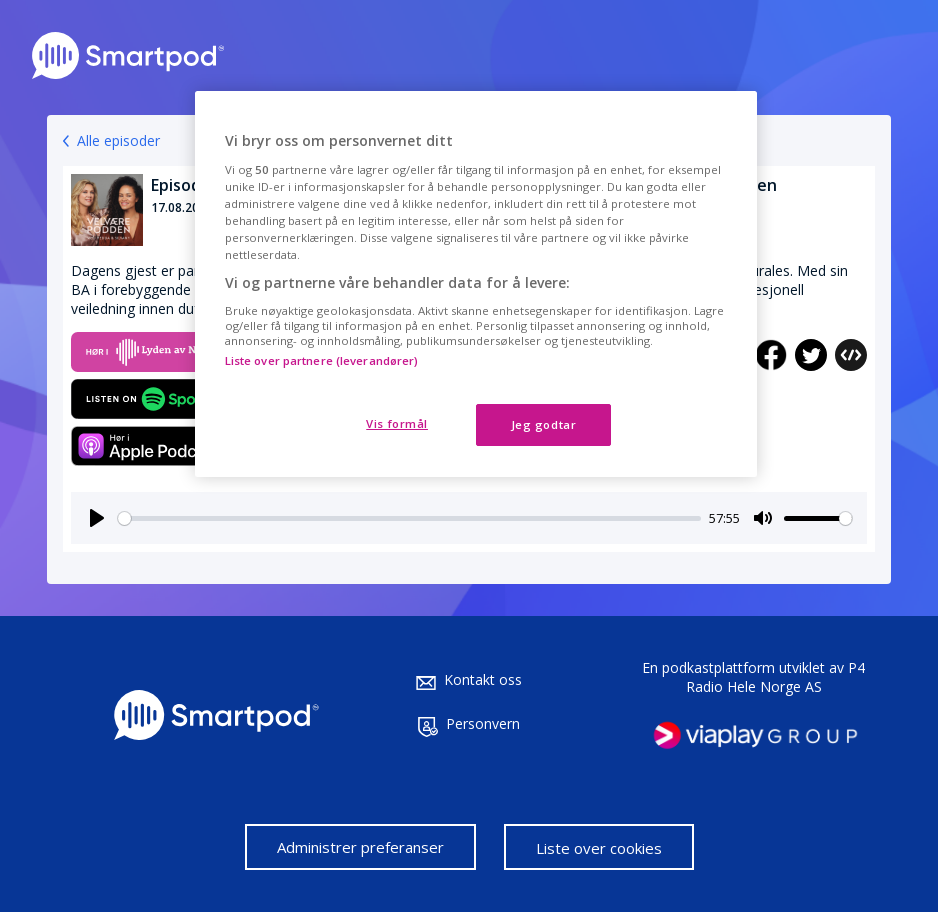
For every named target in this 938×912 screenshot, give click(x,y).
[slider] (409, 518)
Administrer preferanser (360, 847)
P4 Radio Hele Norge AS (776, 677)
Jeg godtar (544, 424)
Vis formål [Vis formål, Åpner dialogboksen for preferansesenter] (397, 423)
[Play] (97, 518)
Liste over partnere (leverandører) (322, 360)
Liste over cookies (599, 848)
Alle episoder (118, 140)
